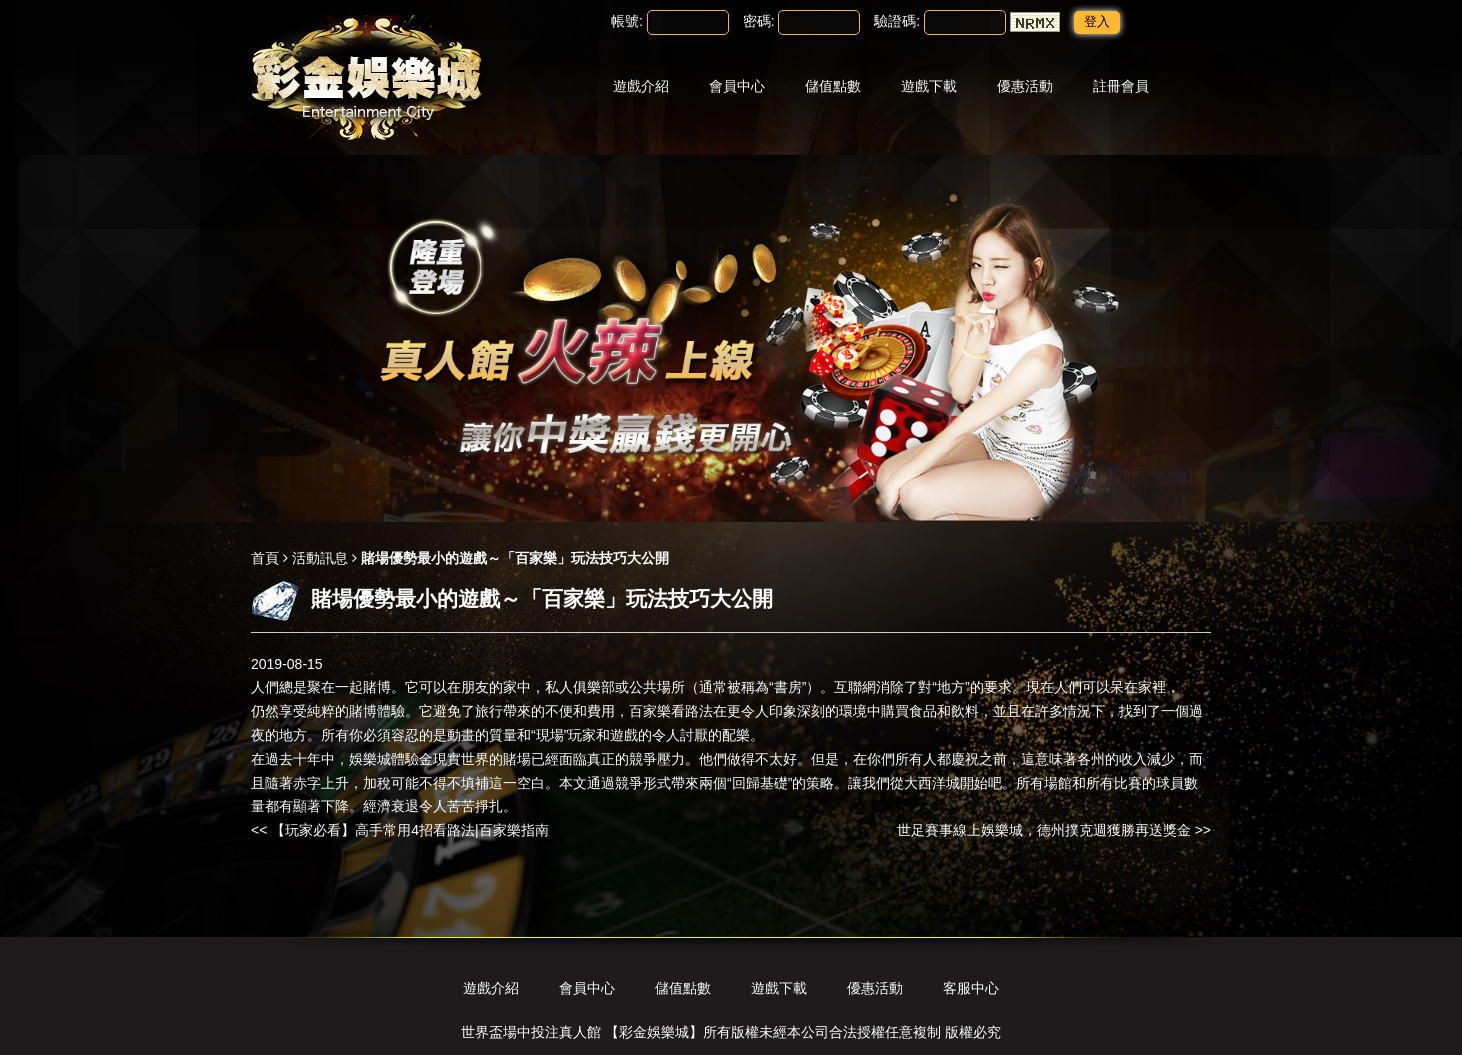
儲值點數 (833, 86)
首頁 (265, 558)
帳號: (627, 21)
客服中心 (971, 988)
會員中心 (737, 86)
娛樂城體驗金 (391, 759)
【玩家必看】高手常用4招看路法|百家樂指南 (409, 830)
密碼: (759, 21)
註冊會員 (1121, 86)
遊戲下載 (929, 86)
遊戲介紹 (641, 86)
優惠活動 (1025, 86)
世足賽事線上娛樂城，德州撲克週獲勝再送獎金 (1044, 830)
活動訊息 (320, 558)
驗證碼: (897, 21)
